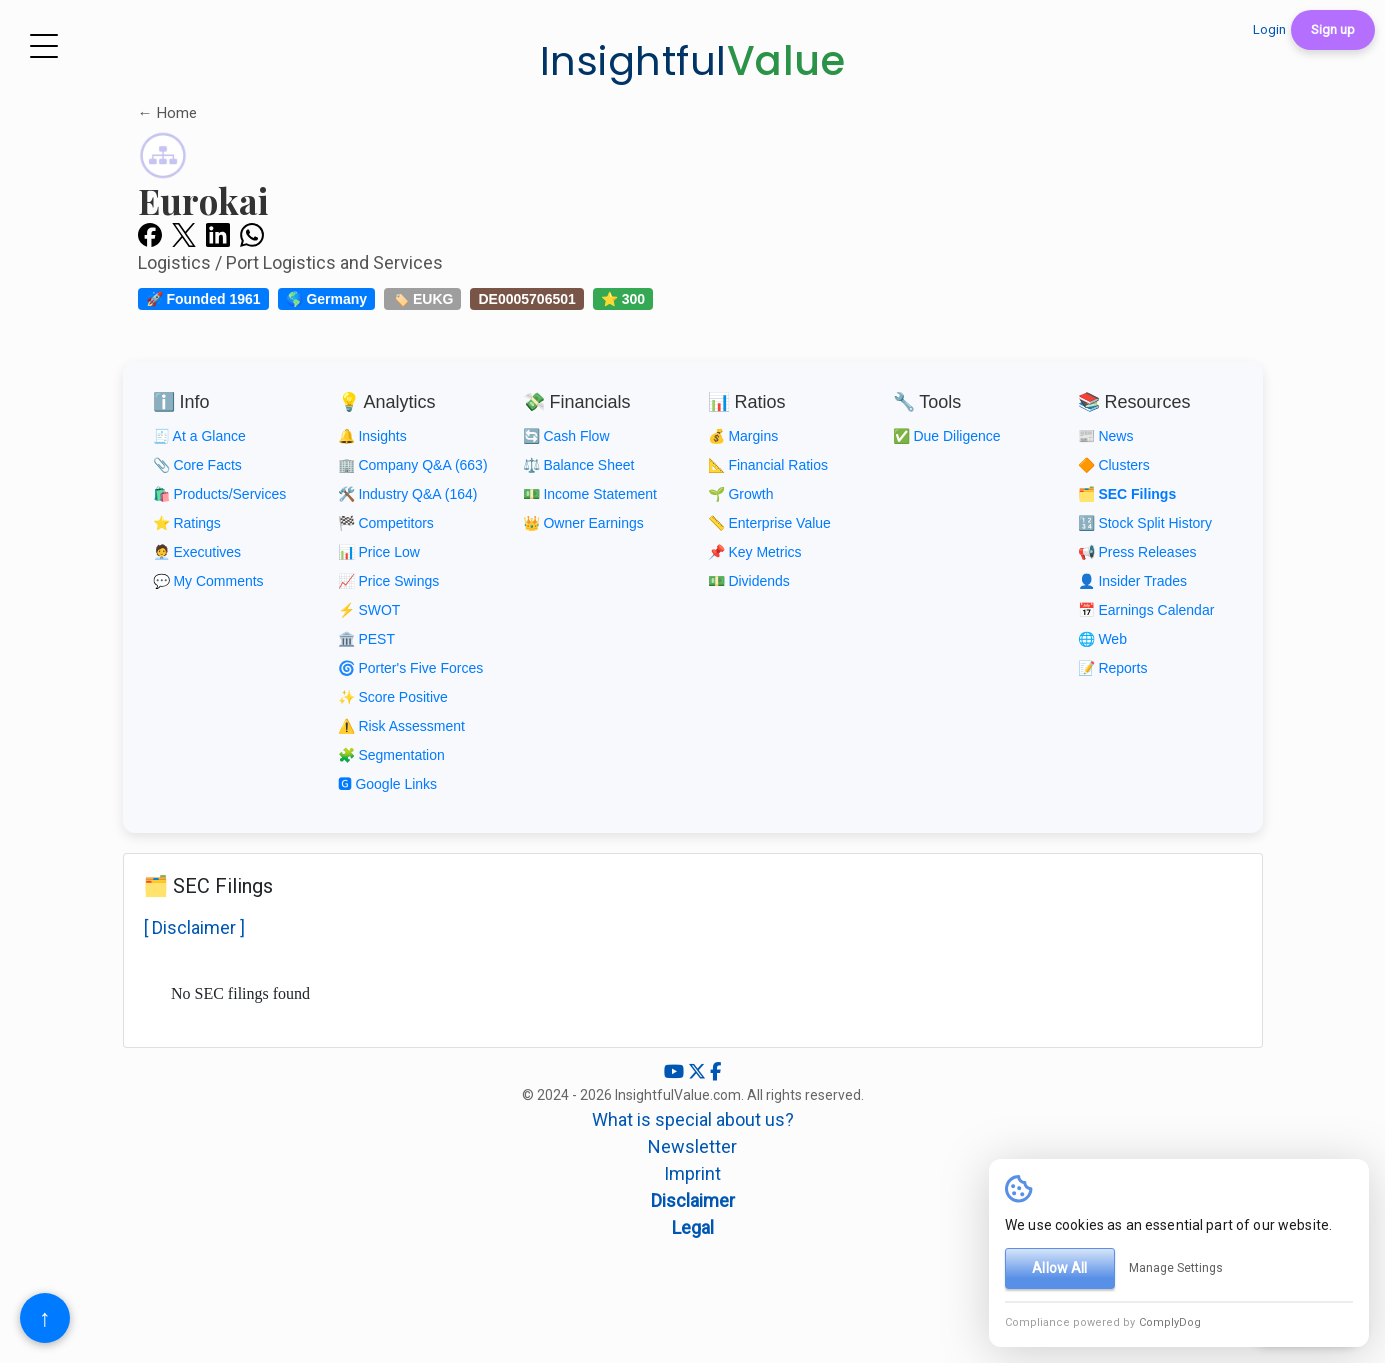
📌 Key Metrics (755, 552)
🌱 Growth (741, 494)
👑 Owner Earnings (583, 523)
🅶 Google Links (388, 784)
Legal (693, 1227)
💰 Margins (743, 436)
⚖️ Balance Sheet (579, 465)
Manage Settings (1176, 1268)
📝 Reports (1113, 668)
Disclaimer (693, 1200)
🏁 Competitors (386, 523)
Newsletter (692, 1146)
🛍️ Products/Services (220, 494)
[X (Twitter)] (699, 1071)
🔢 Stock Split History (1145, 523)
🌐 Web (1102, 639)
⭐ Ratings (187, 523)
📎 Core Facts (197, 465)
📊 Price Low (379, 552)
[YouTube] (676, 1071)
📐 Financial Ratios (768, 465)
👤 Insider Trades (1133, 581)
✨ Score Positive (393, 697)
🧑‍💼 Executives (197, 552)
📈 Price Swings (389, 581)
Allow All (1059, 1268)
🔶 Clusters (1114, 465)
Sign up (1333, 29)
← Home (167, 113)
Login (1269, 29)
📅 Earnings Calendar (1146, 610)
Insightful (693, 61)
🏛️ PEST (366, 639)
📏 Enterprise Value (769, 523)
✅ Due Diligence (947, 436)
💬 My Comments (208, 581)
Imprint (692, 1173)
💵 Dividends (749, 581)
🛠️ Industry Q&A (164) (408, 494)
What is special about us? (693, 1119)
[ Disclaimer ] (194, 927)
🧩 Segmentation (391, 755)
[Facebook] (715, 1071)
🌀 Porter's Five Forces (411, 668)
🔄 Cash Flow (566, 436)
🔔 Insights (372, 436)
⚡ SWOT (369, 610)
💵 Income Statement (590, 494)
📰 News (1106, 436)
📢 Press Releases (1137, 552)
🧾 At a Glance (199, 436)
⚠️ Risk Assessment (401, 726)
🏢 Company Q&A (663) (413, 465)
